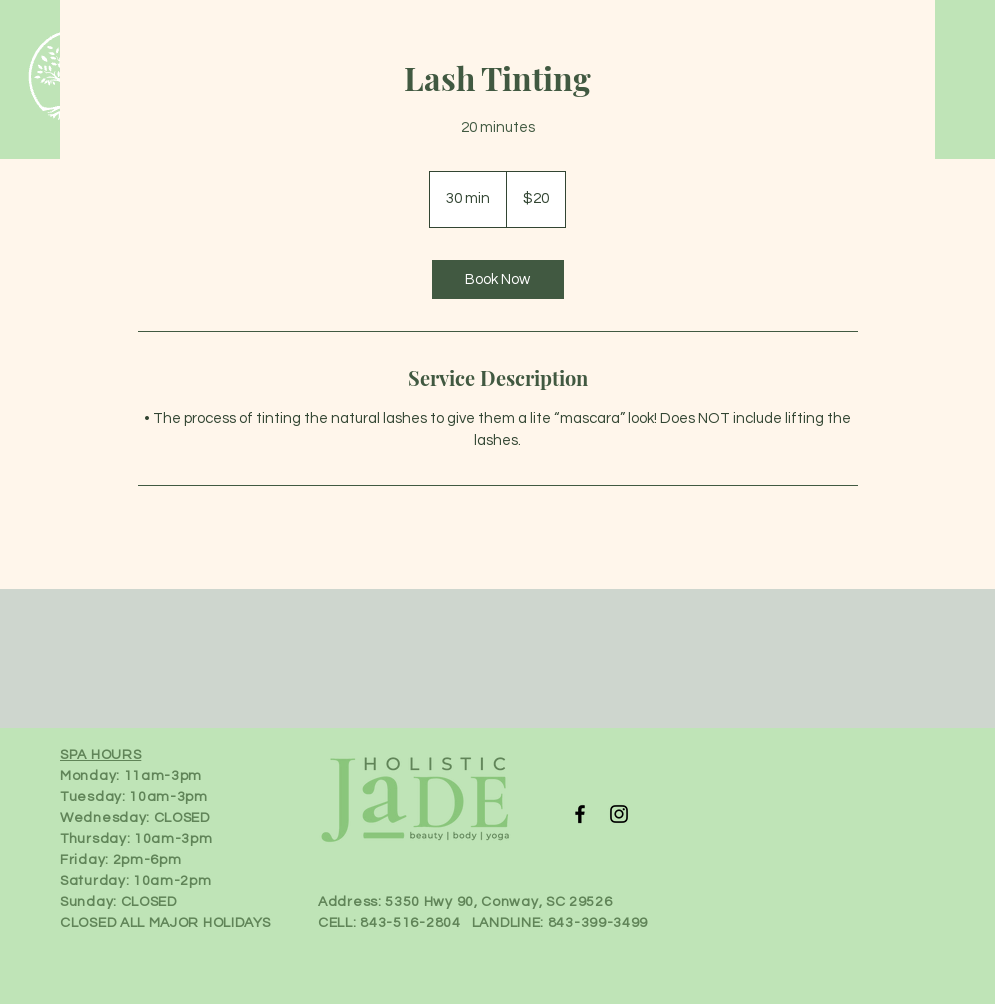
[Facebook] (580, 814)
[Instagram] (619, 814)
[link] (498, 279)
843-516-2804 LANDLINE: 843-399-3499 (504, 923)
